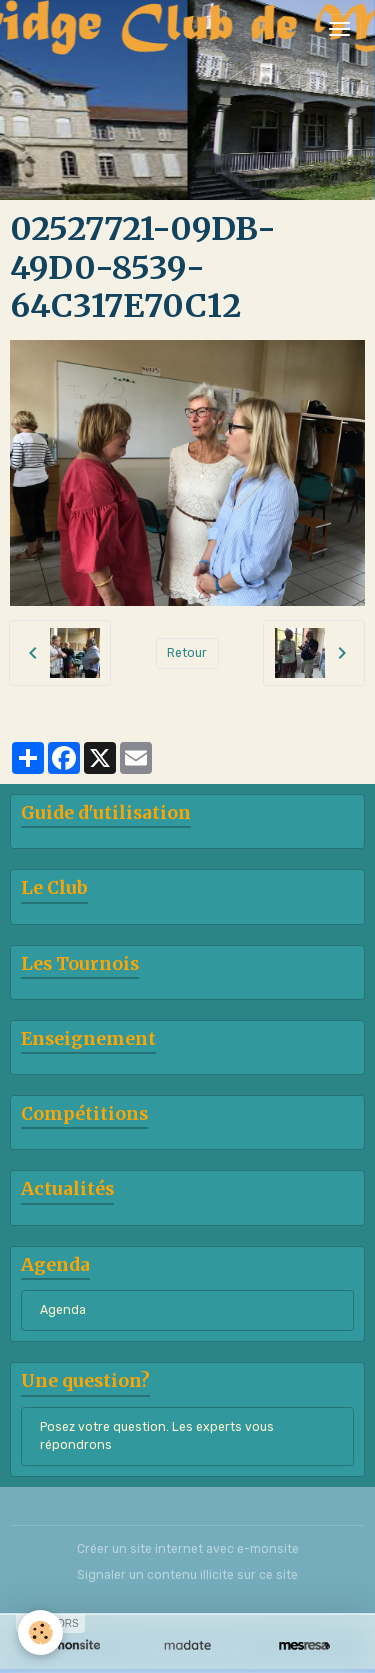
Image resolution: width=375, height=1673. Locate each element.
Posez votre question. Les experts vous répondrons (157, 1436)
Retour (187, 653)
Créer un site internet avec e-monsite (188, 1549)
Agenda (63, 1310)
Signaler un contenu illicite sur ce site (187, 1575)
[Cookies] (40, 1632)
